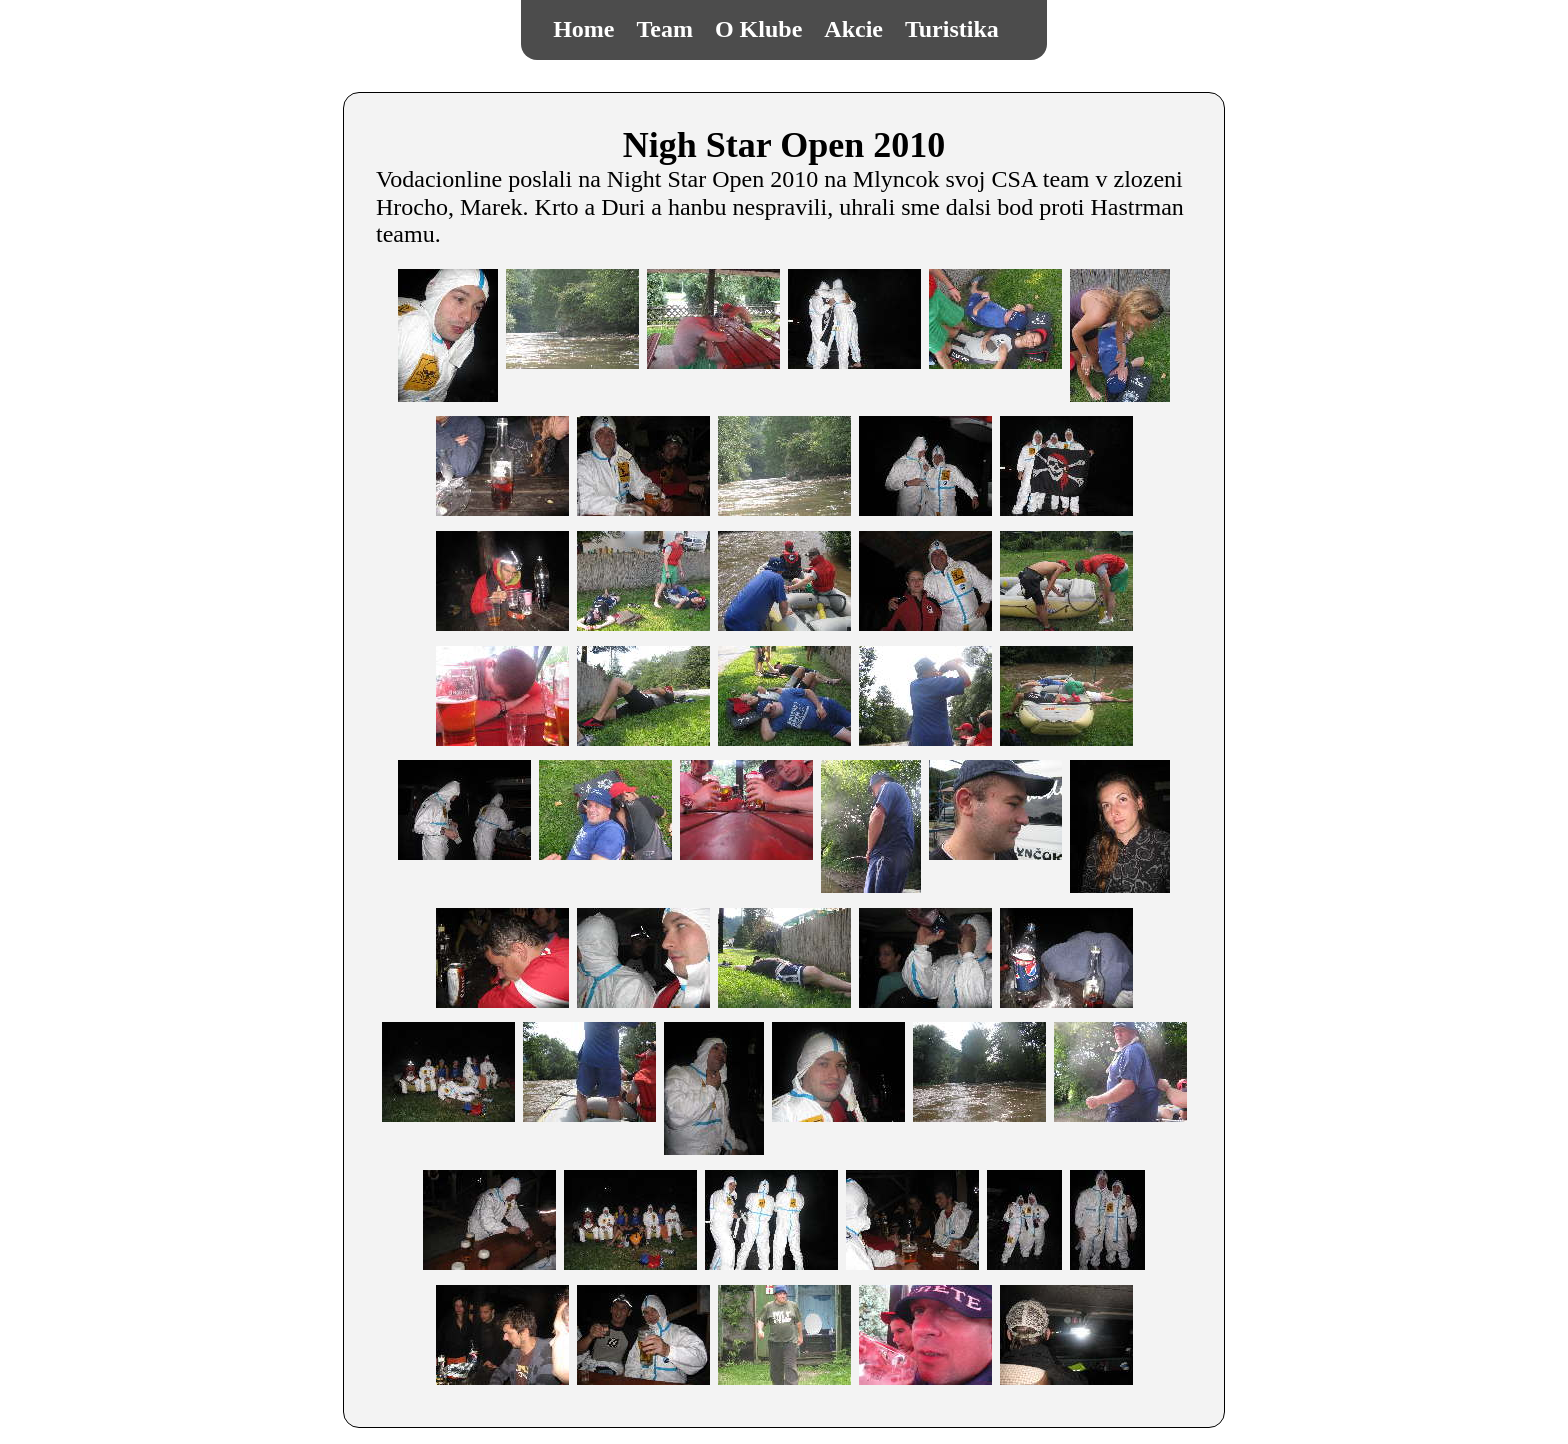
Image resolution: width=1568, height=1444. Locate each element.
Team (665, 29)
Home (583, 29)
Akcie (853, 29)
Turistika (952, 29)
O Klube (758, 29)
